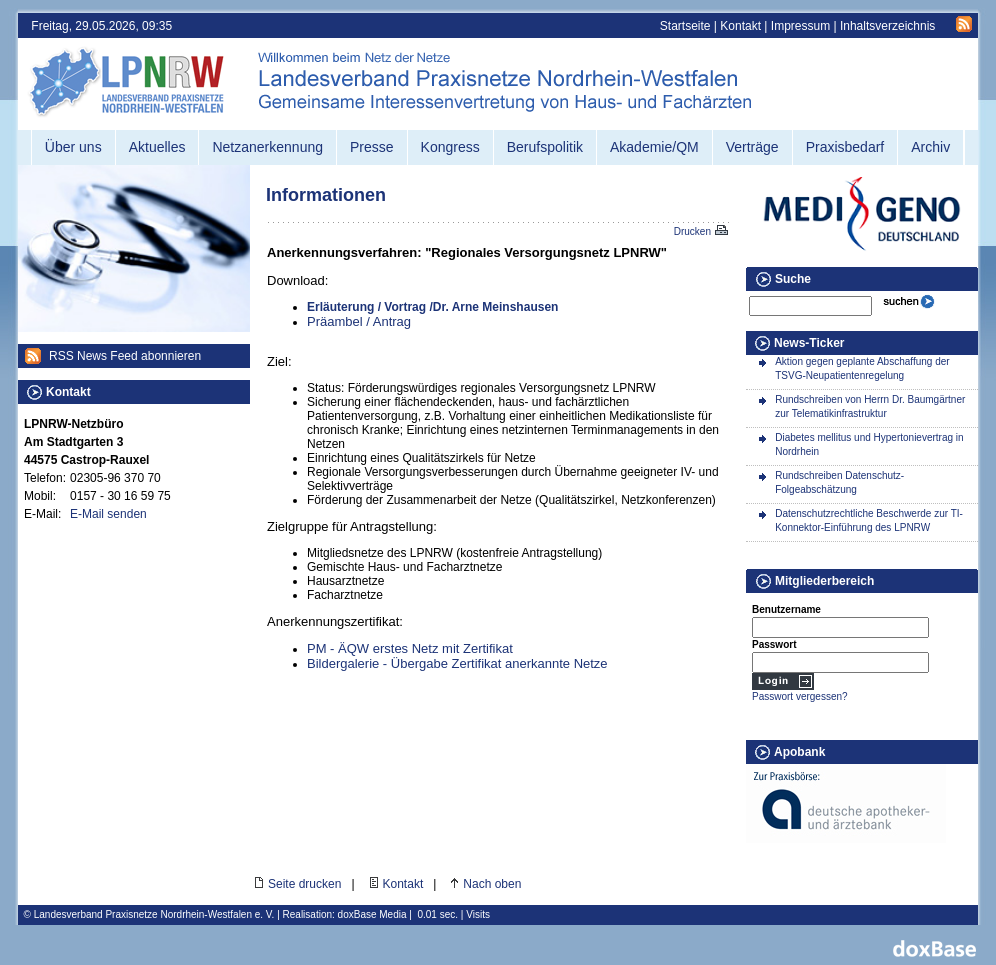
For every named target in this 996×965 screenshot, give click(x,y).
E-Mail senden (108, 514)
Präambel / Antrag (359, 321)
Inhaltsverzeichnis (887, 26)
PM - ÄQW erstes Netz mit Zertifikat (410, 648)
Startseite (685, 26)
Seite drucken (304, 884)
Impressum (800, 26)
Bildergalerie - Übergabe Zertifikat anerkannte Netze (457, 663)
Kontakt (740, 26)
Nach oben (492, 884)
